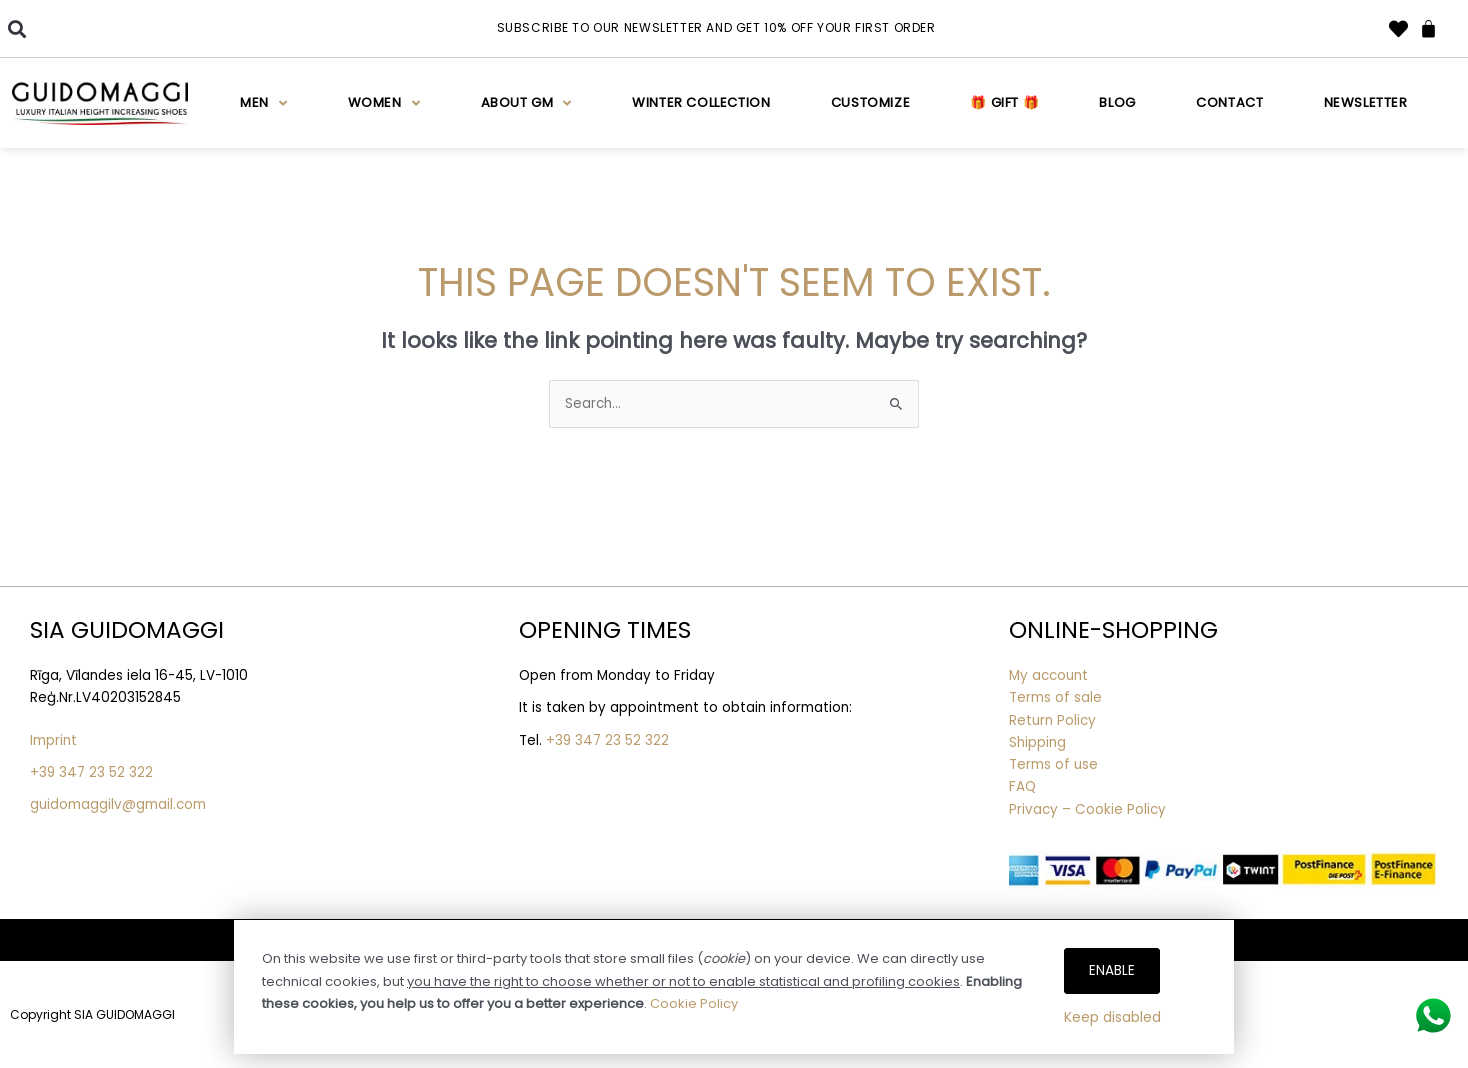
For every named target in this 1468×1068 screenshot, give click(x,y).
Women (384, 103)
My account (1048, 675)
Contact (1229, 102)
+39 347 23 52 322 (91, 772)
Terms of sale (1055, 697)
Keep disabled (1112, 1017)
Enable (1112, 970)
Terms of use (1053, 764)
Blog (1117, 102)
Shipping (1037, 742)
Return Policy (1052, 720)
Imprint (53, 740)
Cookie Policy (694, 1003)
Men (263, 103)
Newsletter (1366, 102)
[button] (16, 28)
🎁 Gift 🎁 (1004, 102)
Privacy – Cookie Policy (1089, 809)
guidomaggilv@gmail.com (118, 804)
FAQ (1022, 786)
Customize (870, 102)
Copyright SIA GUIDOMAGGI (92, 1014)
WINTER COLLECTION (701, 102)
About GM (526, 103)
